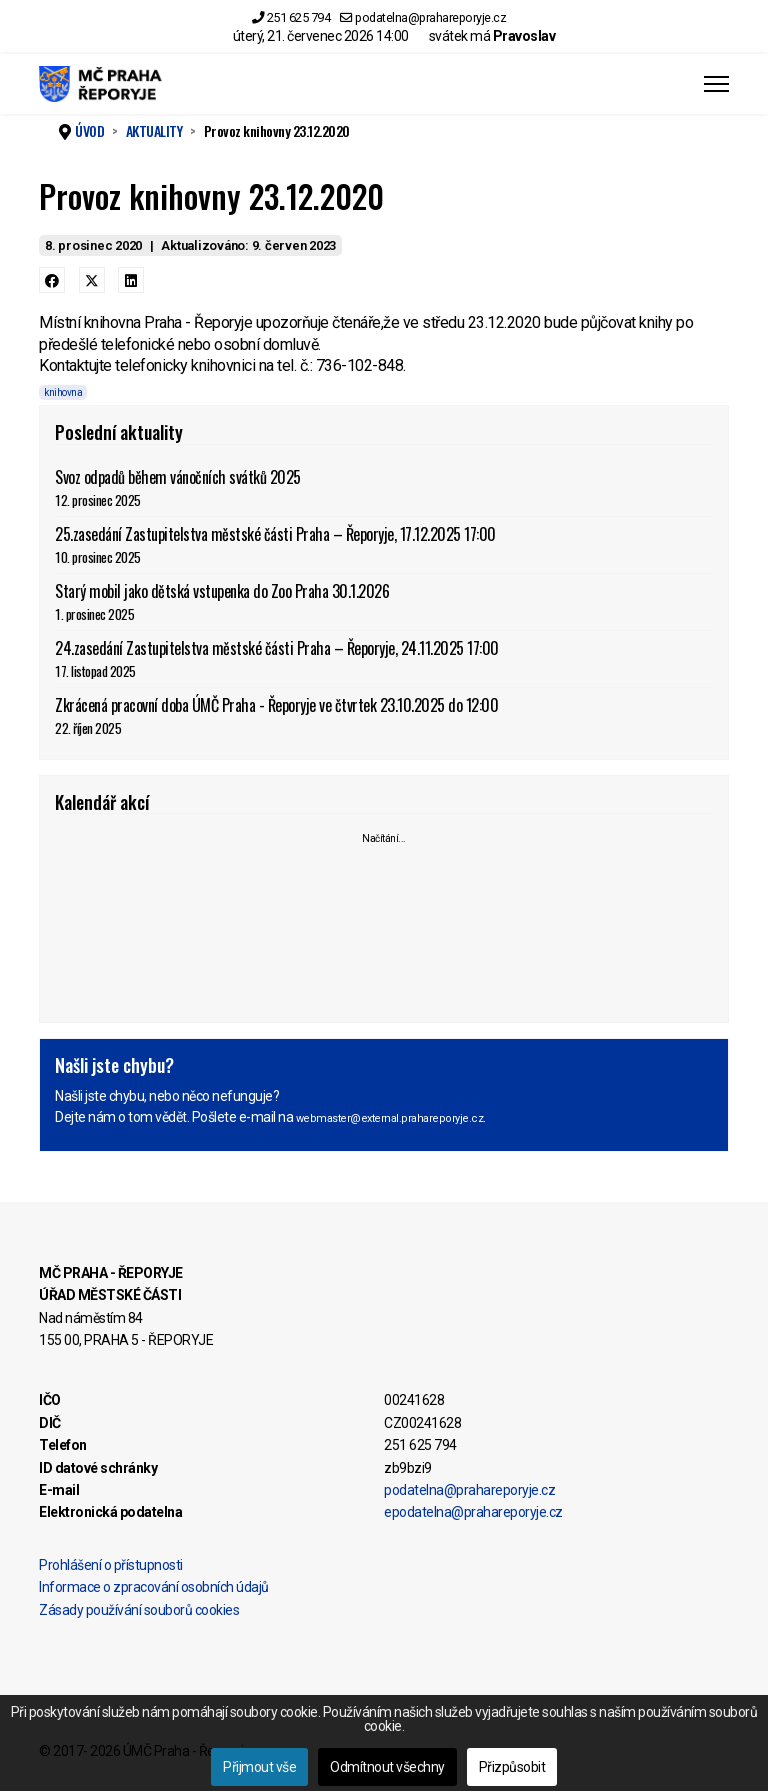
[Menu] (716, 84)
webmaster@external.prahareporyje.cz (390, 1118)
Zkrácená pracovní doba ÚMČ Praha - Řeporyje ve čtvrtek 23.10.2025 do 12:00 (384, 715)
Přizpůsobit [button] (512, 1767)
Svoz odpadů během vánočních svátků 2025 (384, 487)
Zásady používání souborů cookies (139, 1610)
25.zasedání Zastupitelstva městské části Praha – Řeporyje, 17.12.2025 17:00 (384, 544)
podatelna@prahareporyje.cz (430, 17)
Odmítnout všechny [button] (387, 1767)
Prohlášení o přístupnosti (111, 1565)
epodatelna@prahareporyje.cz (473, 1512)
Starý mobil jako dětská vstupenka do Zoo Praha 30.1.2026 (384, 601)
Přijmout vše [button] (259, 1767)
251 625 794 (299, 17)
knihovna (63, 392)
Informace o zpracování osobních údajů (154, 1587)
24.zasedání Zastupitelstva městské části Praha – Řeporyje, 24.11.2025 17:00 (384, 658)
